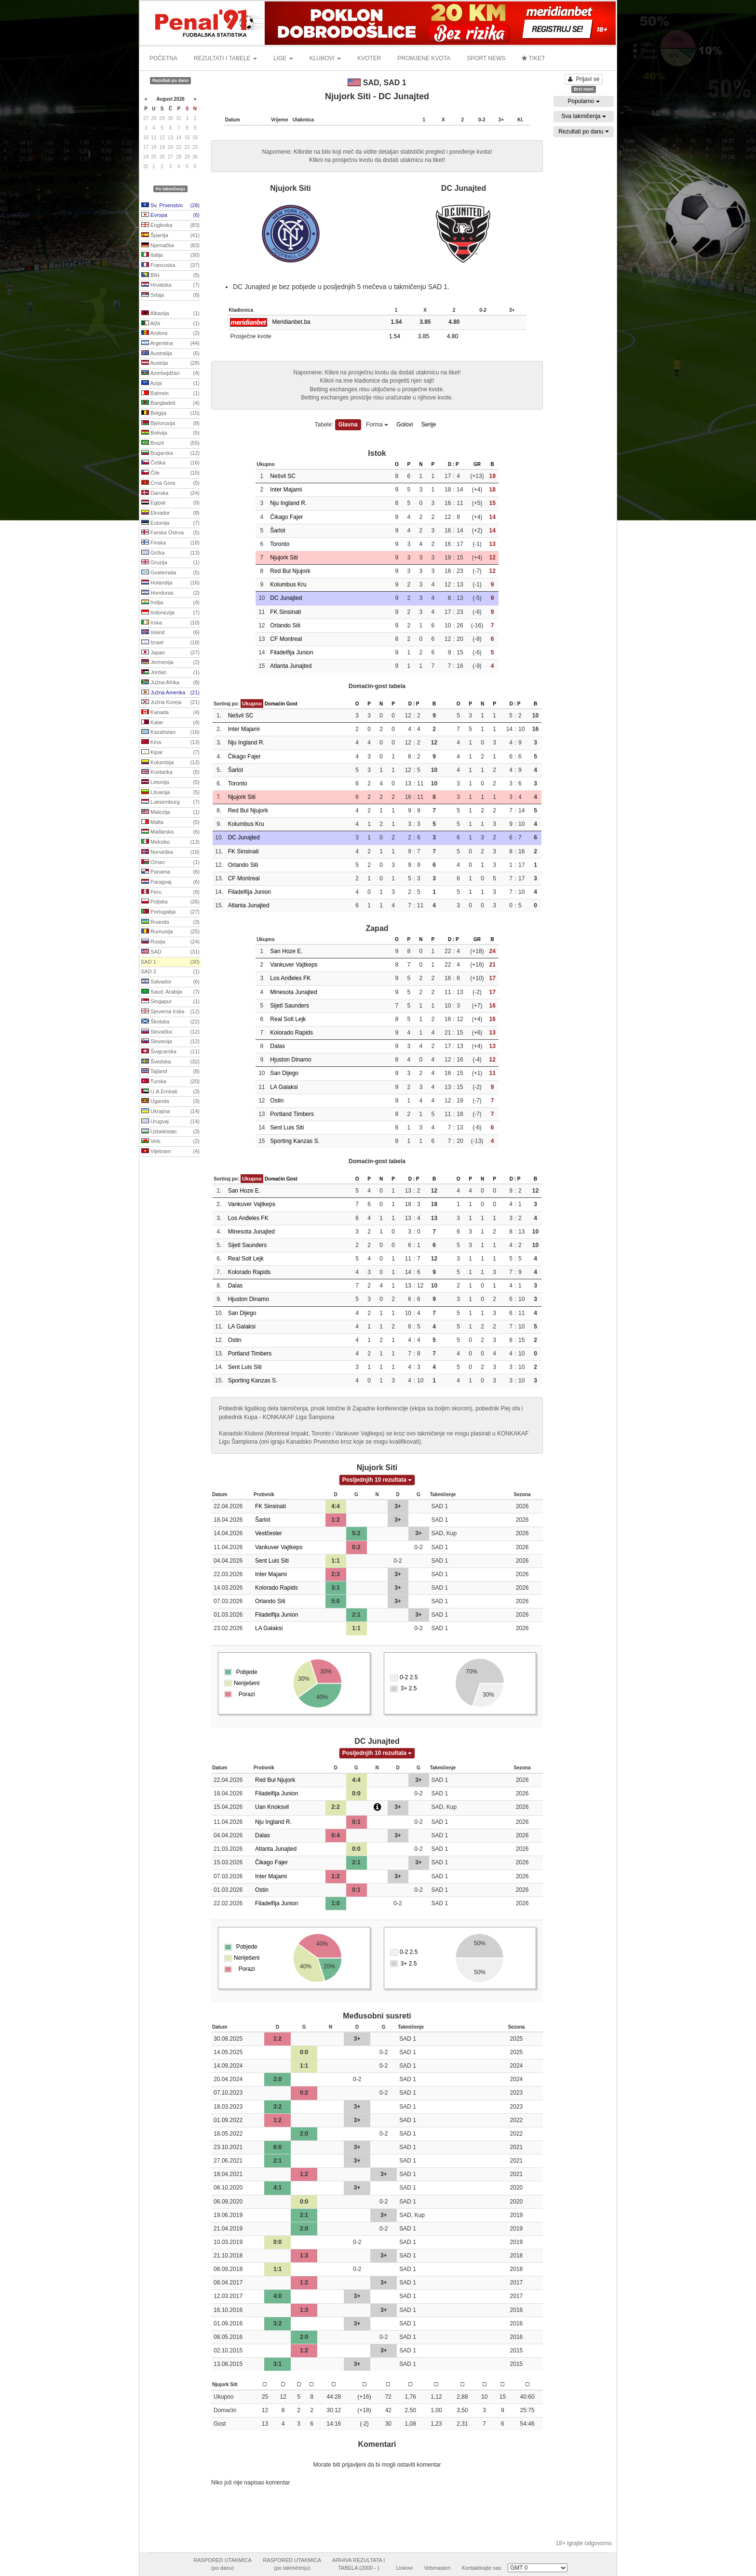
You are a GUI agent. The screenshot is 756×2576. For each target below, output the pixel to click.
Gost (291, 703)
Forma (377, 424)
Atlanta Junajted (290, 666)
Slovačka (170, 1032)
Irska (170, 623)
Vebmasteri (437, 2568)
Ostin (277, 1100)
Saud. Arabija (170, 992)
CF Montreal (286, 639)
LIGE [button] (283, 58)
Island (170, 633)
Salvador (170, 982)
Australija (170, 354)
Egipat (170, 503)
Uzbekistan (170, 1132)
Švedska (170, 1062)
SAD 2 (170, 972)
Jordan (170, 673)
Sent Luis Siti (287, 1127)
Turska (170, 1082)
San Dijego (284, 1073)
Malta (170, 822)
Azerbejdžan (170, 373)
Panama (170, 872)
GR (477, 464)
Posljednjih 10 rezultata (377, 1479)
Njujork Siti (283, 557)
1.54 (398, 336)
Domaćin (275, 703)
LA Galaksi (283, 1087)
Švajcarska (170, 1052)
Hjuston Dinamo (290, 1059)
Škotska (170, 1022)
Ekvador (170, 513)
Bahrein (170, 394)
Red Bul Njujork (290, 571)
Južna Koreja (170, 702)
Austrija (170, 363)
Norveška (170, 852)
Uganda (170, 1101)
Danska (170, 493)
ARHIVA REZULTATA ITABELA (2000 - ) (358, 2564)
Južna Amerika (170, 693)
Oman (170, 862)
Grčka (170, 553)
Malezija (170, 812)
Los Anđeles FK (290, 978)
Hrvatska (170, 285)
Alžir (170, 324)
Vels (170, 1141)
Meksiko (170, 842)
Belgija (170, 413)
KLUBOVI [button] (325, 58)
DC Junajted (286, 598)
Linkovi (404, 2568)
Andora (170, 333)
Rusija (170, 942)
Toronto (279, 544)
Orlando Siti (285, 625)
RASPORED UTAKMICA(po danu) (222, 2564)
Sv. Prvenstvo (170, 206)
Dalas (277, 1046)
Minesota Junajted (293, 992)
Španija (170, 235)
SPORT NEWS (486, 58)
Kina (170, 742)
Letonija (170, 782)
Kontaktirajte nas (481, 2568)
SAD (170, 952)
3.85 (427, 336)
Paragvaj (170, 882)
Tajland (170, 1072)
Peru (170, 892)
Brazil (170, 443)
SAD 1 (170, 962)
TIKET (533, 58)
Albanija (170, 314)
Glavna (348, 424)
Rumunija (170, 932)
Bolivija (170, 433)
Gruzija (170, 563)
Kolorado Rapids (291, 1032)
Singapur (170, 1002)
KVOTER (369, 58)
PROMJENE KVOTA (423, 58)
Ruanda (170, 922)
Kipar (170, 753)
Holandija (170, 583)
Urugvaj (170, 1122)
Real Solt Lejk (288, 1019)
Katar (170, 723)
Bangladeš (170, 403)
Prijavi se (584, 79)
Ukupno (252, 703)
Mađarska (170, 832)
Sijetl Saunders (289, 1005)
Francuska (170, 265)
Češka (170, 463)
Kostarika (170, 772)
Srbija (170, 295)
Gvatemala (170, 573)
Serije (428, 424)
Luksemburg (170, 802)
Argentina (170, 343)
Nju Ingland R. (288, 503)
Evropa (170, 215)
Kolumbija (170, 763)
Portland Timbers (292, 1114)
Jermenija (170, 662)
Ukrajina (170, 1111)
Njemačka (170, 246)
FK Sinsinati (285, 612)
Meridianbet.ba (291, 322)
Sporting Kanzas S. (295, 1141)
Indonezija (170, 613)
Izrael (170, 643)
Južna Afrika (170, 683)
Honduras (170, 593)
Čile (170, 473)
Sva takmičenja (583, 116)
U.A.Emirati (170, 1092)
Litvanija (170, 793)
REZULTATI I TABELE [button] (225, 58)
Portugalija (170, 912)
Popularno (583, 101)
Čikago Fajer (286, 517)
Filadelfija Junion (291, 652)
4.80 (456, 336)
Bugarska (170, 453)
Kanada (170, 713)
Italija (170, 255)
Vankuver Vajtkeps (293, 964)
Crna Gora (170, 483)
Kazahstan (170, 732)
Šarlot (277, 530)
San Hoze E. (286, 951)
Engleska (170, 225)
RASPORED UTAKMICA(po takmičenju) (292, 2564)
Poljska (170, 902)
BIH (170, 275)
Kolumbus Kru (288, 584)
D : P (453, 464)
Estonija (170, 523)
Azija (170, 383)
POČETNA (163, 58)
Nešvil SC (283, 476)
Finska (170, 543)
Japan (170, 653)
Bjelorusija (170, 423)
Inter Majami (286, 489)
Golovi (404, 424)
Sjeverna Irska (170, 1012)
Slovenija (170, 1042)
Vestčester (268, 1533)
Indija (170, 603)
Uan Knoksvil (272, 1807)
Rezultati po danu (583, 131)
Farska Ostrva (170, 533)
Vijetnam (170, 1151)
